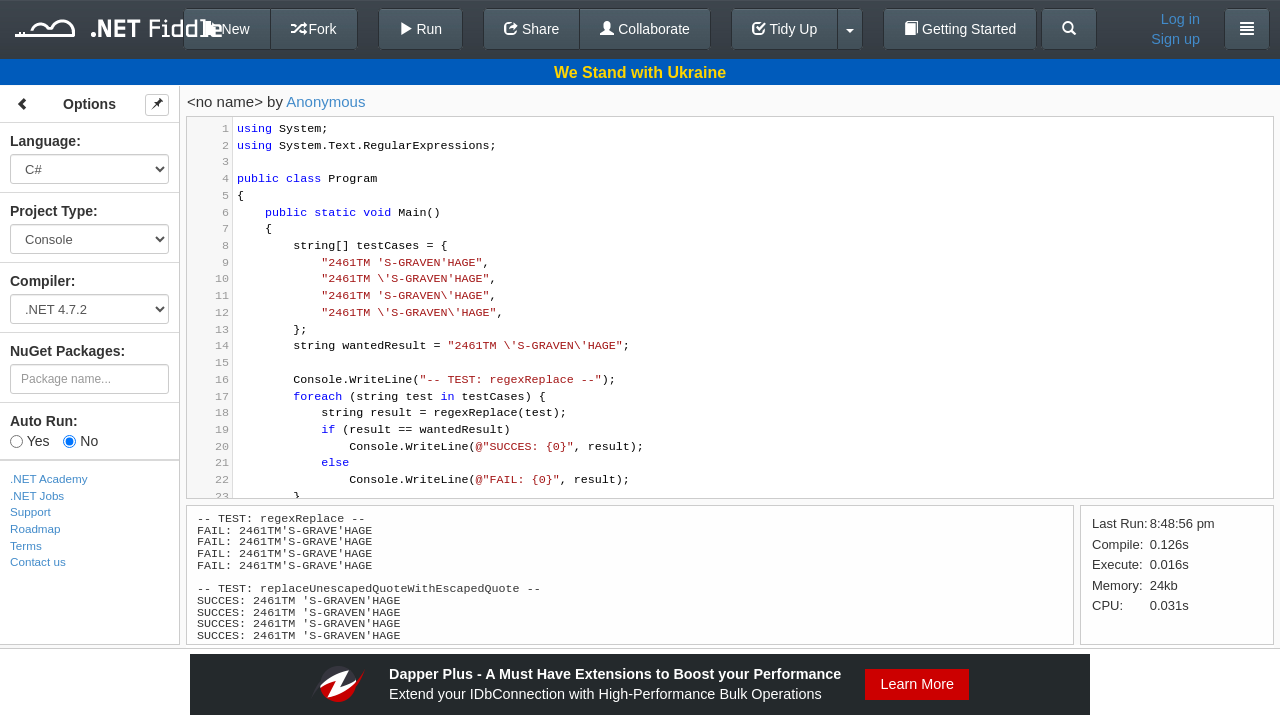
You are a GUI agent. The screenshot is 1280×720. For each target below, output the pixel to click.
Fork (314, 29)
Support (30, 511)
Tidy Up (784, 29)
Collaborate (645, 29)
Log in (1180, 19)
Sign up (1175, 39)
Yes (29, 441)
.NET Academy (49, 478)
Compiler (40, 281)
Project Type (51, 211)
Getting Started (960, 29)
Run (421, 29)
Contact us (38, 561)
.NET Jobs (37, 495)
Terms (26, 545)
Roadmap (35, 528)
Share (531, 29)
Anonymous (325, 101)
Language (43, 141)
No (80, 441)
